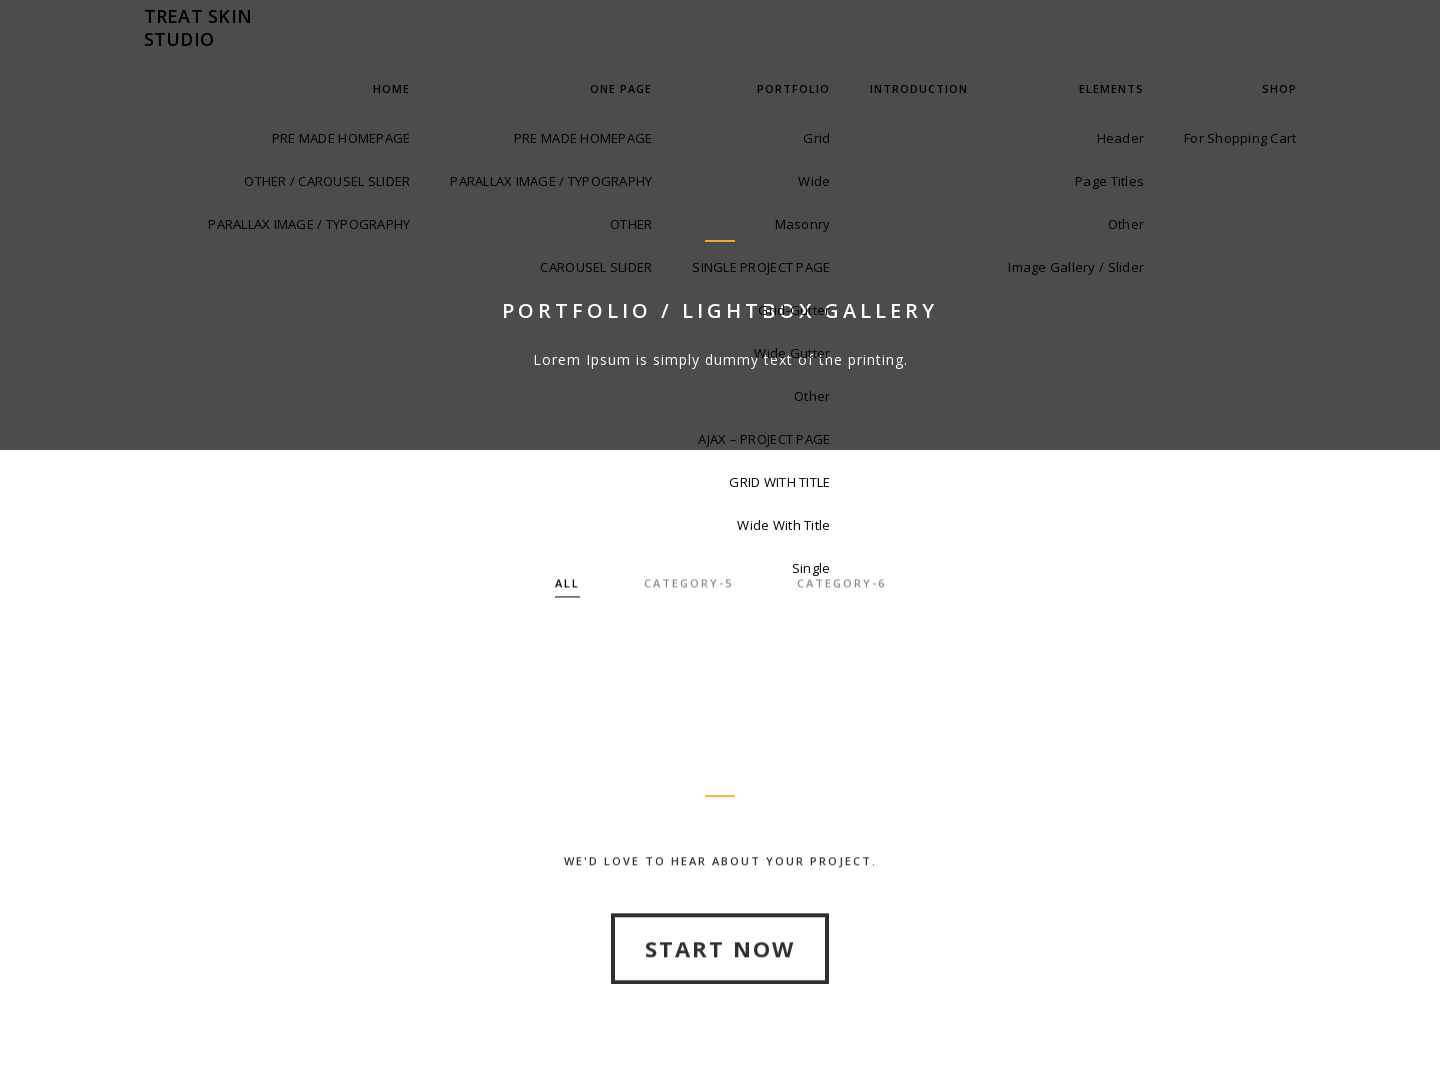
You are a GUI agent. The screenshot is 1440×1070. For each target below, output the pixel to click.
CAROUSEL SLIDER (596, 267)
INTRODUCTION (919, 88)
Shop (1279, 88)
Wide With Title (783, 525)
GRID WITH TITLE (779, 482)
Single (811, 568)
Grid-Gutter (794, 310)
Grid (816, 138)
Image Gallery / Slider (1076, 267)
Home (391, 88)
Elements (1111, 88)
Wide (814, 181)
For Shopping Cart (1240, 138)
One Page (621, 88)
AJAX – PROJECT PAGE (764, 439)
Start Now (720, 1000)
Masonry (803, 224)
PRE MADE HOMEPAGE (341, 138)
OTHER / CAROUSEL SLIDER (327, 181)
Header (1121, 138)
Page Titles (1109, 181)
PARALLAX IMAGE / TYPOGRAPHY (309, 224)
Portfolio (793, 88)
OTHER (631, 224)
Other (812, 396)
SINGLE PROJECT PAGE (761, 267)
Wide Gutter (792, 353)
